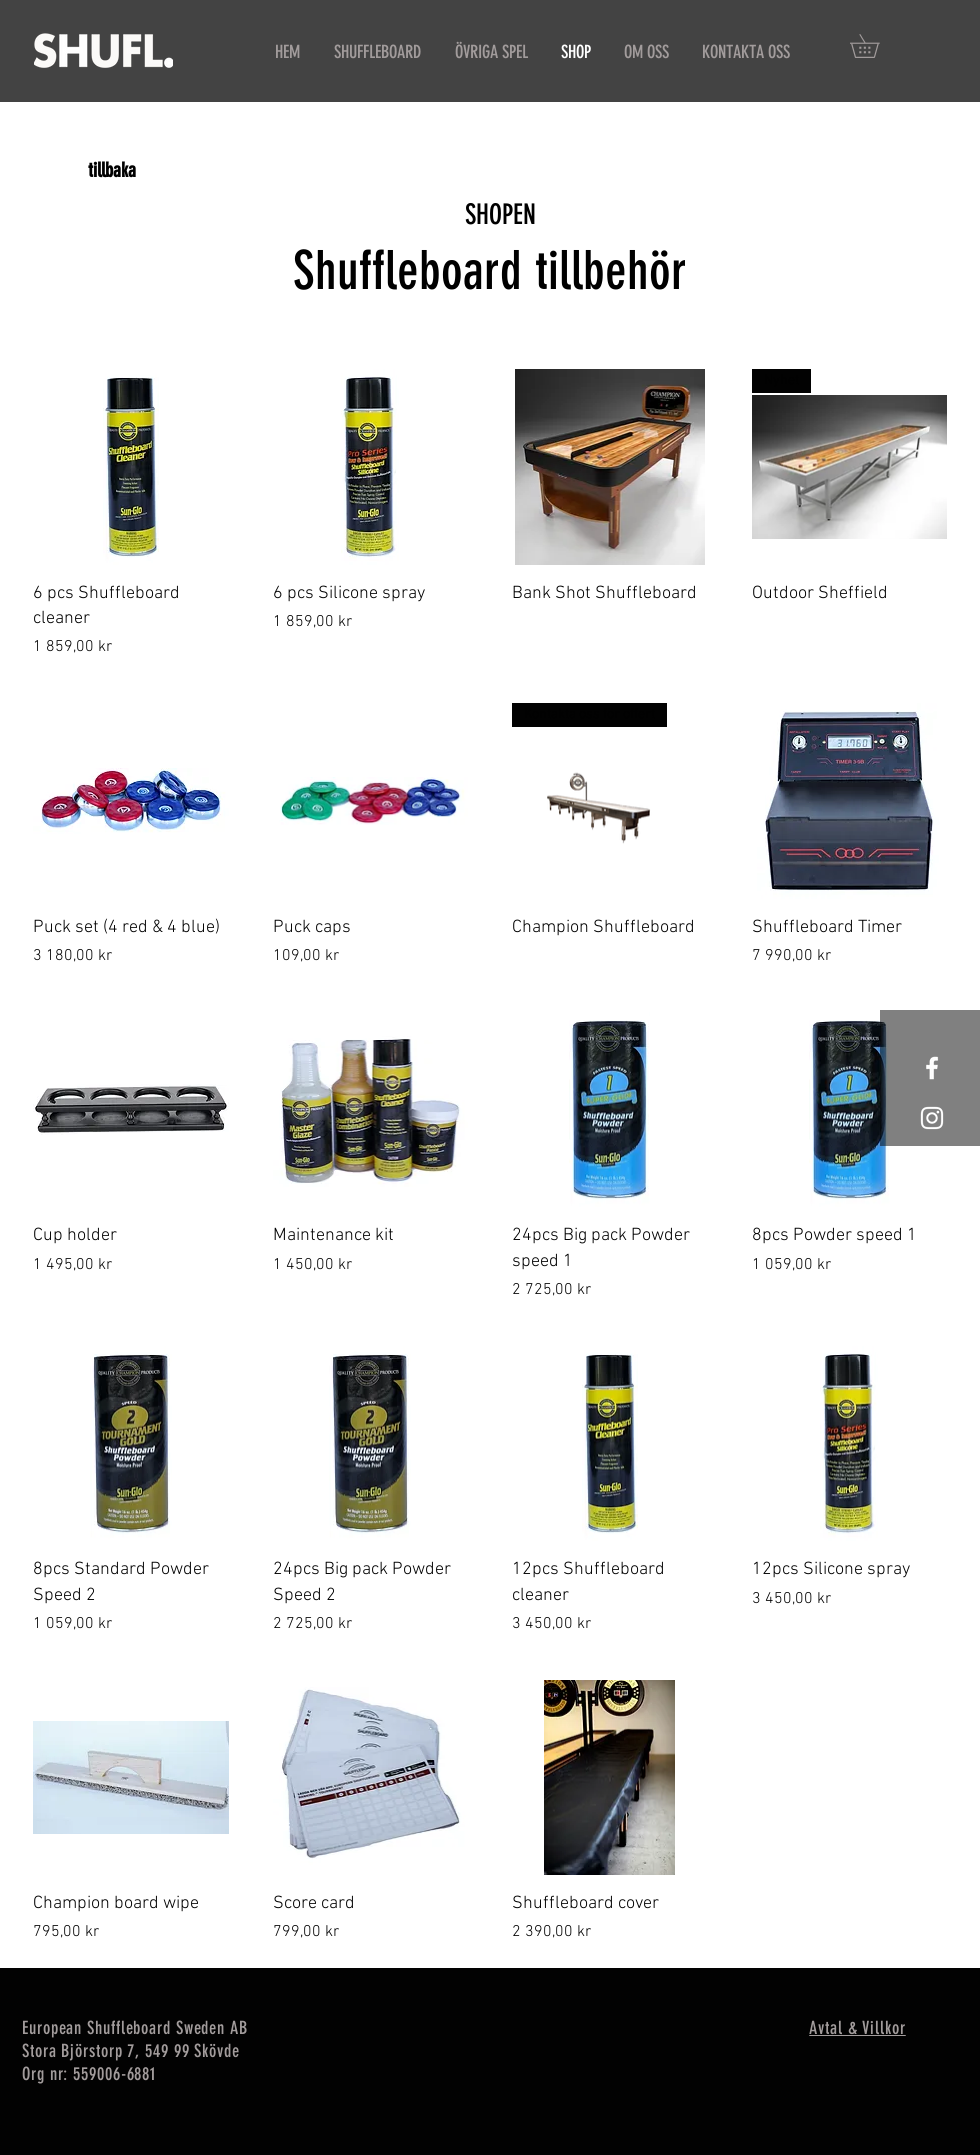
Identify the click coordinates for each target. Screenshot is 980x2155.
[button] (876, 46)
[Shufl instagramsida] (932, 1118)
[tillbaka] (112, 170)
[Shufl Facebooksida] (932, 1068)
